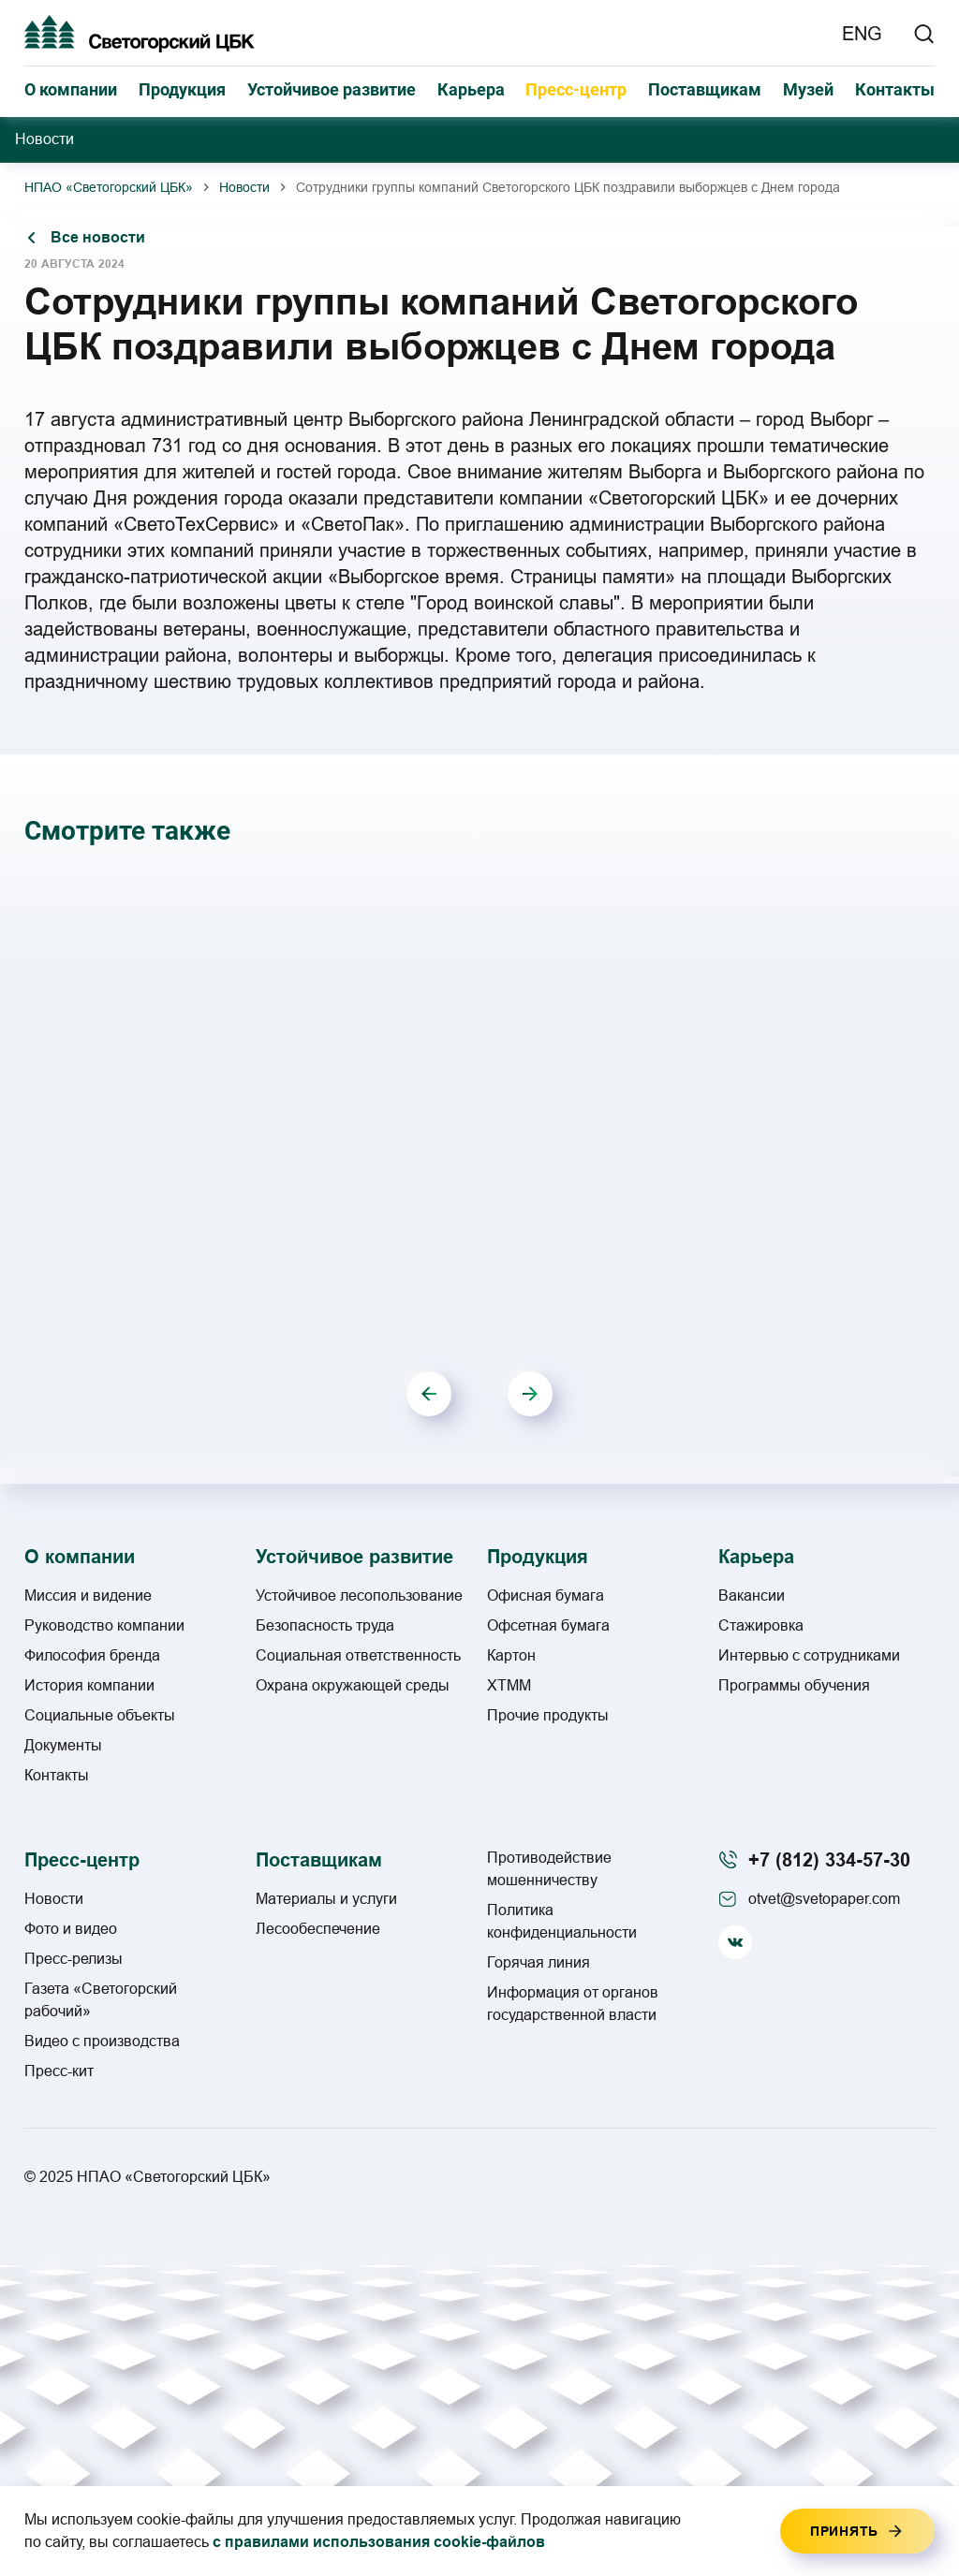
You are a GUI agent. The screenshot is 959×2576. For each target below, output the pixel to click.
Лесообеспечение (318, 1929)
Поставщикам (704, 89)
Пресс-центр (576, 89)
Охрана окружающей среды (353, 1685)
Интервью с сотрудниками (809, 1655)
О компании (70, 89)
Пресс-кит (59, 2071)
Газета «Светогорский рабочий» (100, 2000)
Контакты (895, 89)
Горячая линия (538, 1962)
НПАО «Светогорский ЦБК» (108, 187)
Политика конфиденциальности (562, 1921)
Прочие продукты (548, 1715)
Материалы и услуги (326, 1899)
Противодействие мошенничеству (549, 1869)
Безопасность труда (325, 1625)
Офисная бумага (545, 1595)
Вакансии (751, 1595)
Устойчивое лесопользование (359, 1595)
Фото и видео (70, 1929)
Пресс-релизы (73, 1959)
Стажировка (761, 1625)
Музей (808, 89)
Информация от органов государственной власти (572, 2003)
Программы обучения (794, 1685)
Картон (511, 1655)
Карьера (471, 89)
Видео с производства (102, 2041)
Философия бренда (92, 1655)
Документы (63, 1745)
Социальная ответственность (358, 1655)
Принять (844, 2531)
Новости (244, 187)
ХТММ (509, 1685)
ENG (862, 33)
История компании (89, 1685)
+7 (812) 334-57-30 (829, 1860)
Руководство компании (104, 1625)
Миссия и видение (88, 1595)
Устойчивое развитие (331, 89)
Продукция (182, 89)
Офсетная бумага (548, 1625)
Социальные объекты (99, 1715)
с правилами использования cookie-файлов (379, 2542)
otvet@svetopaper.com (824, 1899)
